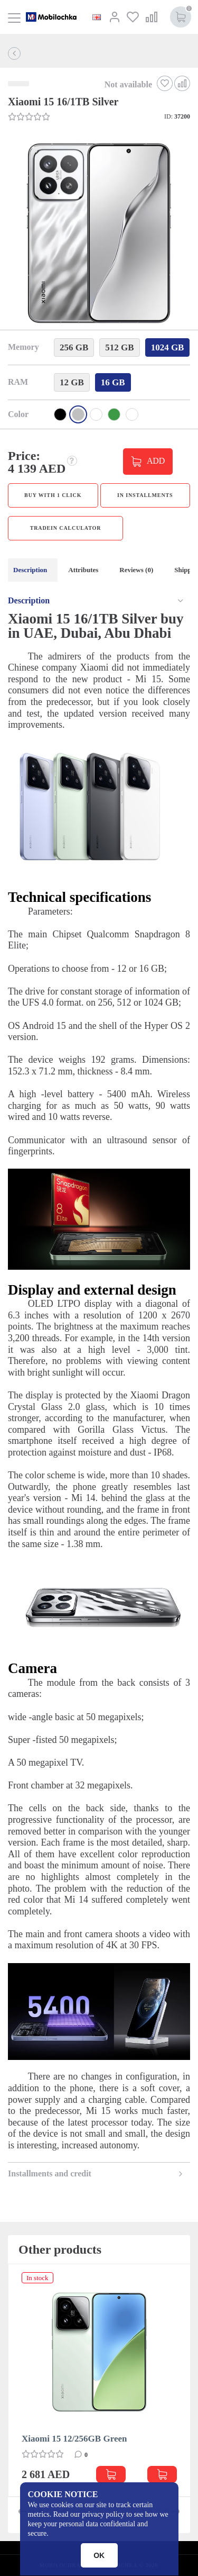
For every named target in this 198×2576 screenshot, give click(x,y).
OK (99, 2555)
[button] (98, 234)
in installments (145, 495)
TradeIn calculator (65, 528)
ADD (156, 460)
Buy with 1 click (52, 495)
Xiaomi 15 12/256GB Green (74, 2439)
